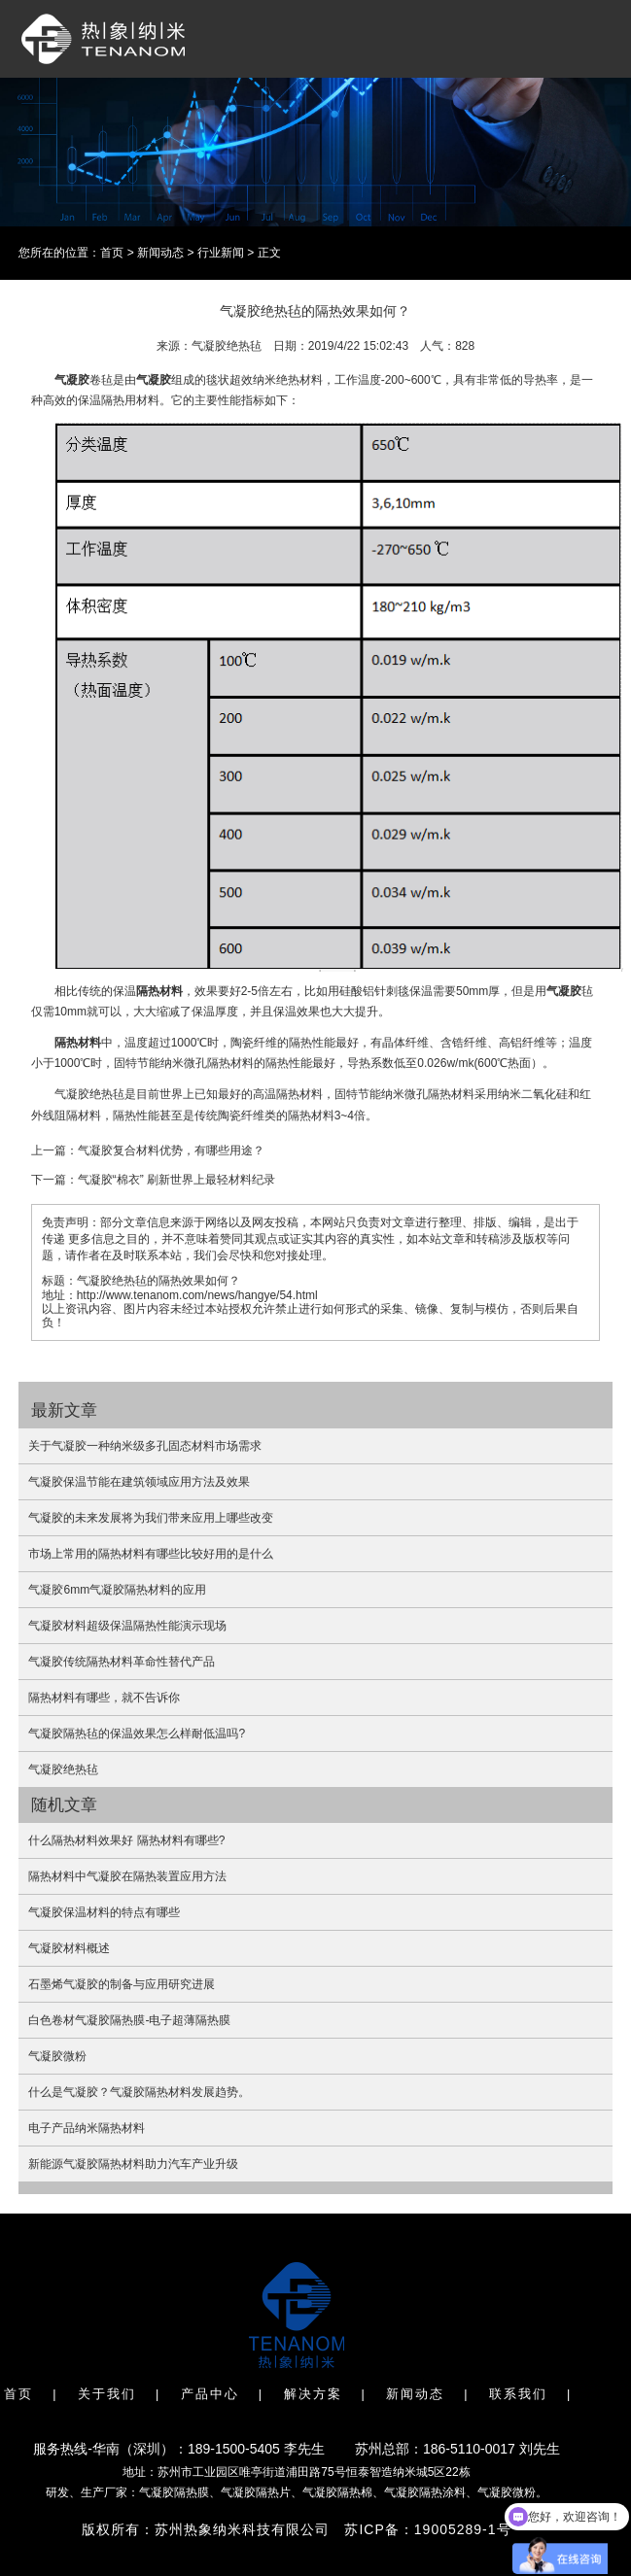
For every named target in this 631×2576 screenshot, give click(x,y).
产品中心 (210, 2394)
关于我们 (107, 2394)
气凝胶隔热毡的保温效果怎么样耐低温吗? (136, 1733)
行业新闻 (220, 252)
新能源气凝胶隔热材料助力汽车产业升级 (133, 2164)
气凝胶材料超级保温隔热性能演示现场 (127, 1625)
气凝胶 (71, 380)
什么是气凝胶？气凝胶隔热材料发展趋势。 (139, 2092)
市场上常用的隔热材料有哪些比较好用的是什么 (150, 1554)
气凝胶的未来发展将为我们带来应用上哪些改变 (150, 1518)
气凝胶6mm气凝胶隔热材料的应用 (117, 1590)
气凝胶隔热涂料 (425, 2492)
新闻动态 (160, 252)
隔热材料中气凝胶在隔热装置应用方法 (127, 1876)
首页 (111, 252)
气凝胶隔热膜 (174, 2492)
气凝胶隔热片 (256, 2492)
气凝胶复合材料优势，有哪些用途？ (171, 1150)
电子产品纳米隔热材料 (86, 2128)
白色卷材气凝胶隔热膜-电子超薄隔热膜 (129, 2020)
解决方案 (313, 2394)
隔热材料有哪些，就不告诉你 (104, 1697)
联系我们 (518, 2394)
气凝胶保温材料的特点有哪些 (104, 1912)
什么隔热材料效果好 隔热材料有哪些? (126, 1840)
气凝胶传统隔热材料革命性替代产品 (121, 1661)
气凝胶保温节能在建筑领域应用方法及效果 (139, 1482)
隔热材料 (159, 991)
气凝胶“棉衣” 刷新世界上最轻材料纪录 (176, 1179)
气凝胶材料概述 (69, 1948)
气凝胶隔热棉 (337, 2492)
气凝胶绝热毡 (63, 1769)
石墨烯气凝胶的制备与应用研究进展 (121, 1984)
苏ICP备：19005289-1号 (427, 2529)
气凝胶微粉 (57, 2056)
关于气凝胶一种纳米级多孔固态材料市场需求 (145, 1446)
